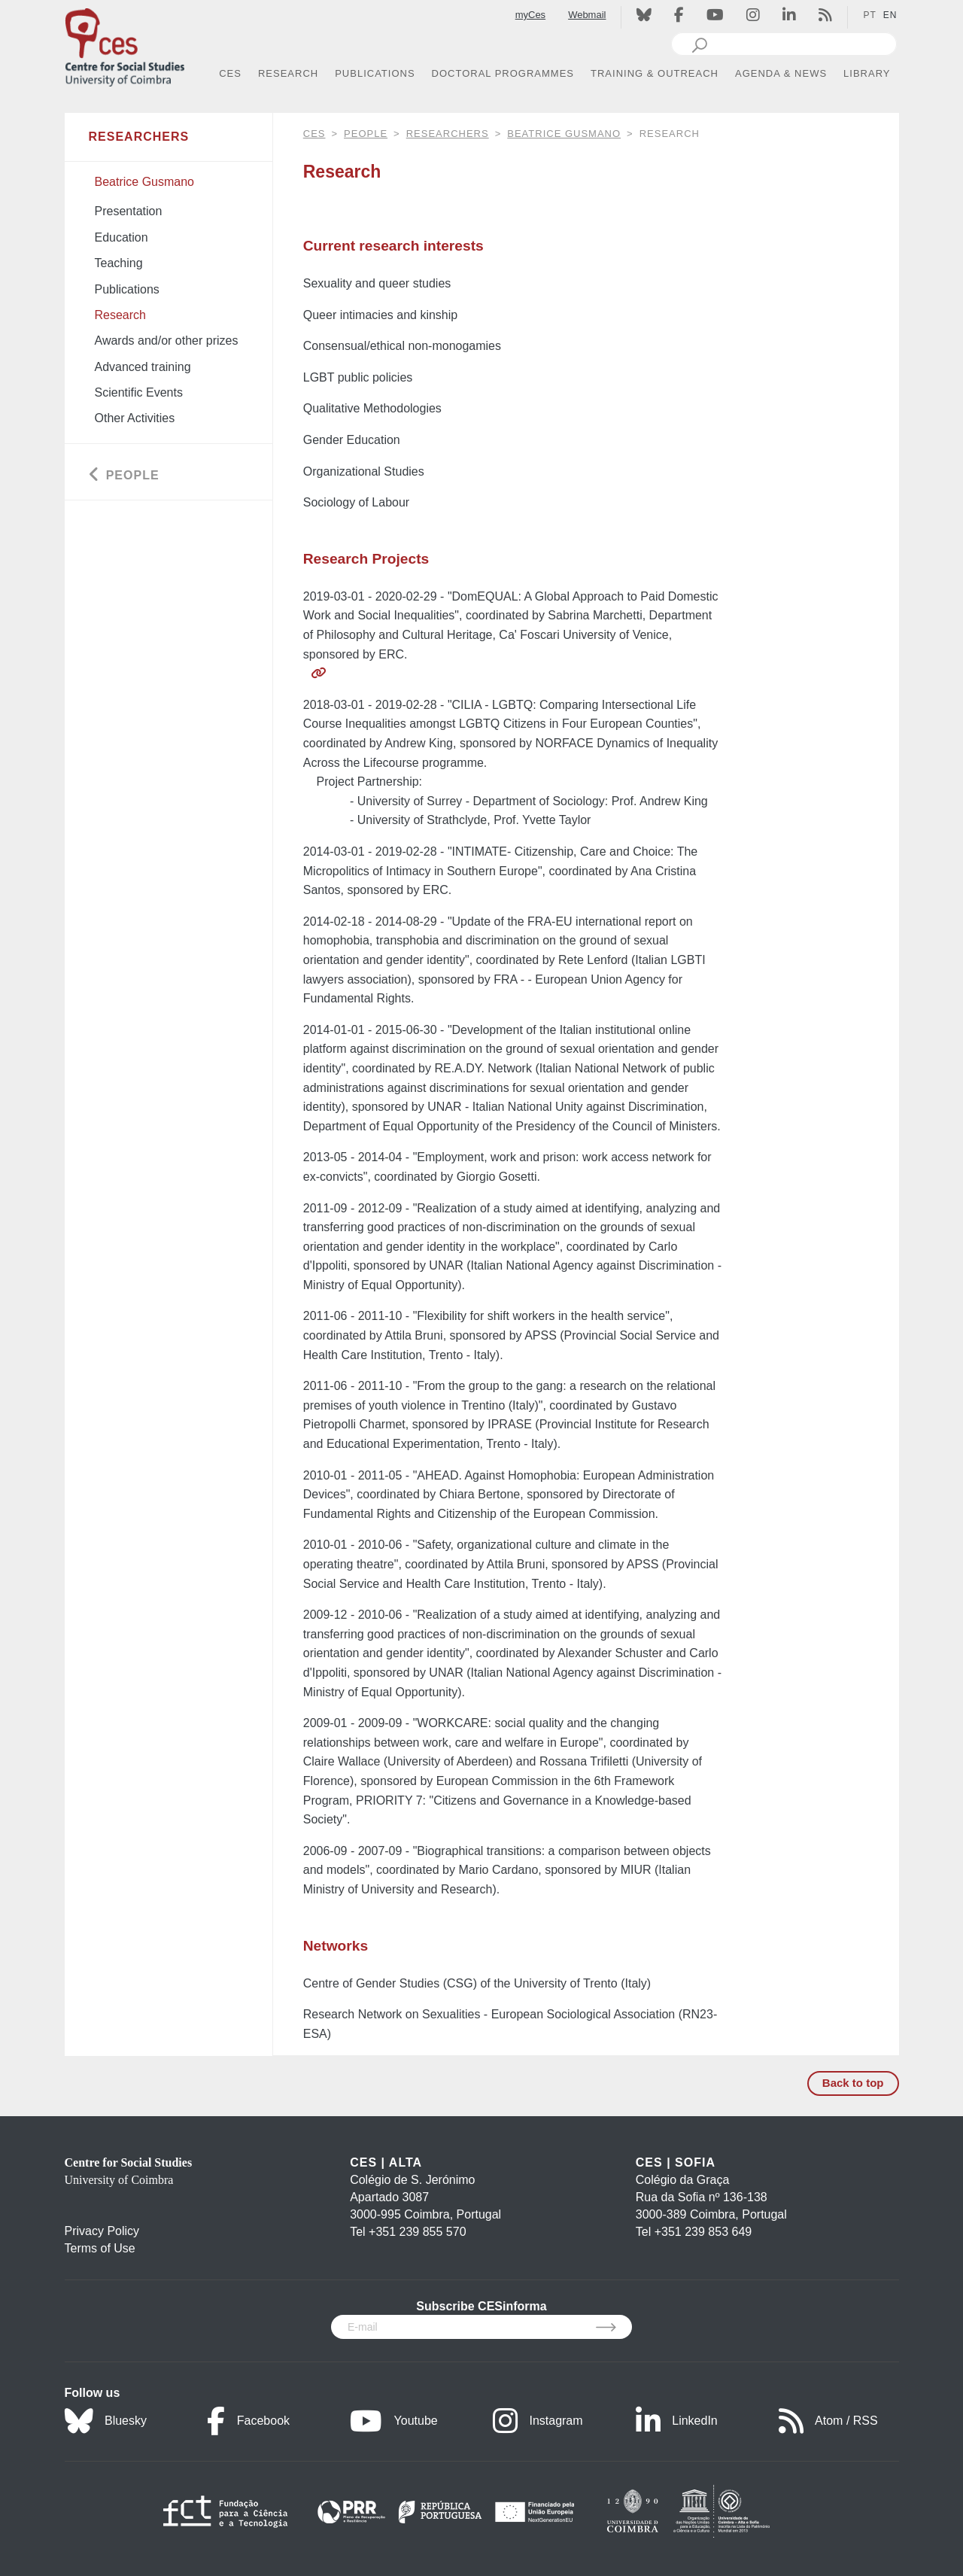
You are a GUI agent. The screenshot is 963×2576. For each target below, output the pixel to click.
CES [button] (230, 73)
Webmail (587, 14)
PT (869, 15)
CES (314, 133)
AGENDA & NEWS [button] (781, 73)
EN (890, 15)
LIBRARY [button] (866, 73)
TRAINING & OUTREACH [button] (654, 73)
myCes (530, 14)
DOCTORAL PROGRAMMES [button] (503, 73)
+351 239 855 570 (417, 2231)
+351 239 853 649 (703, 2231)
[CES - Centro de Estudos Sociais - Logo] (125, 44)
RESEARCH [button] (288, 73)
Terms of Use (100, 2248)
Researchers (447, 133)
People (365, 133)
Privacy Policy (102, 2231)
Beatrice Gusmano (564, 133)
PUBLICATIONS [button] (375, 73)
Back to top (853, 2082)
